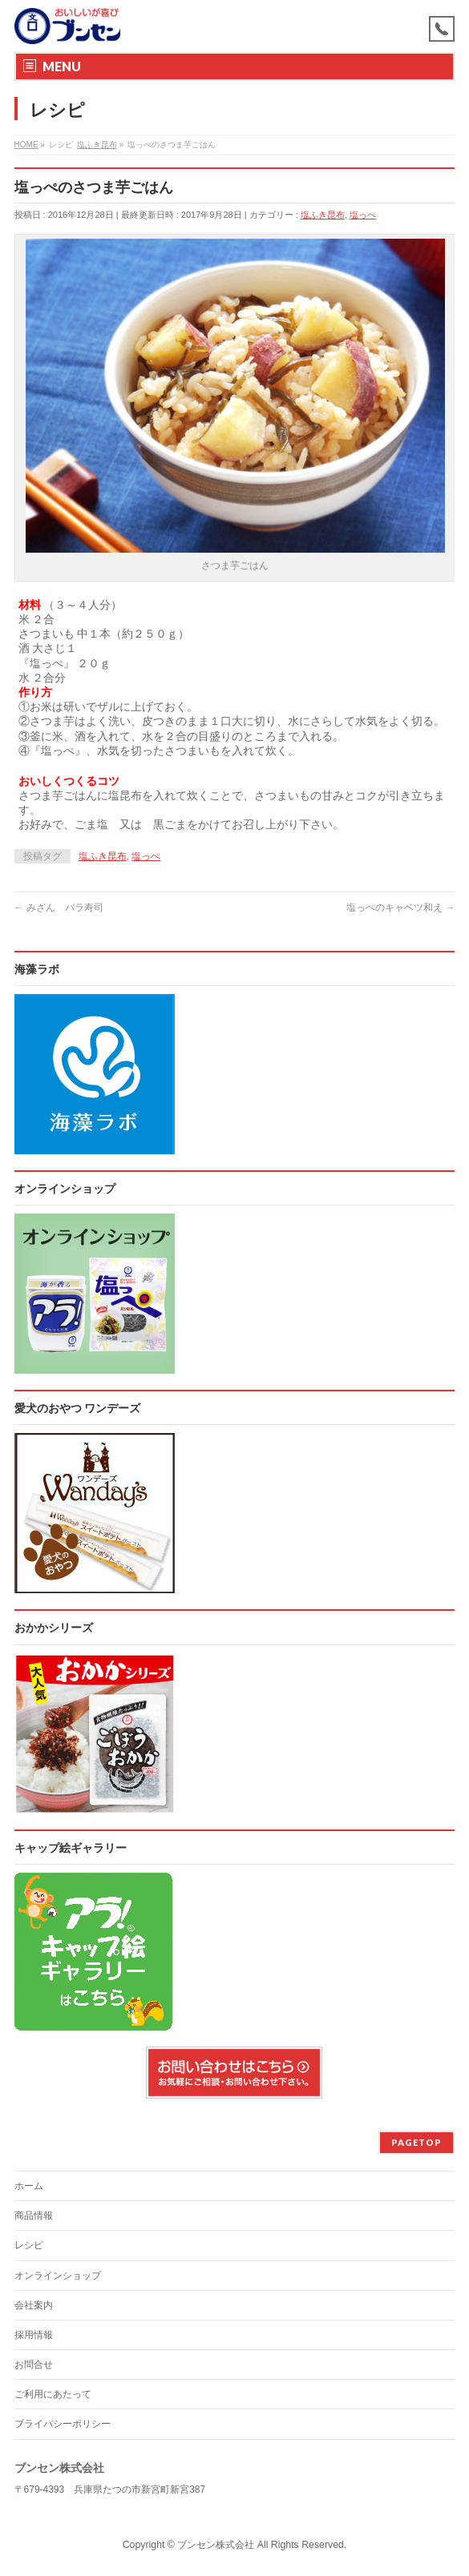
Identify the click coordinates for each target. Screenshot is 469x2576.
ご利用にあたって (52, 2394)
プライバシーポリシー (62, 2423)
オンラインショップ (57, 2275)
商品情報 (33, 2215)
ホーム (28, 2186)
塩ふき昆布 (323, 214)
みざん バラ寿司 (58, 907)
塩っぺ (363, 214)
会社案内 (33, 2305)
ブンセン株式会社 (215, 2544)
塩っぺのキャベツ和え (400, 907)
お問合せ (33, 2364)
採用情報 (33, 2335)
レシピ (28, 2245)
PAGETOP (416, 2142)
